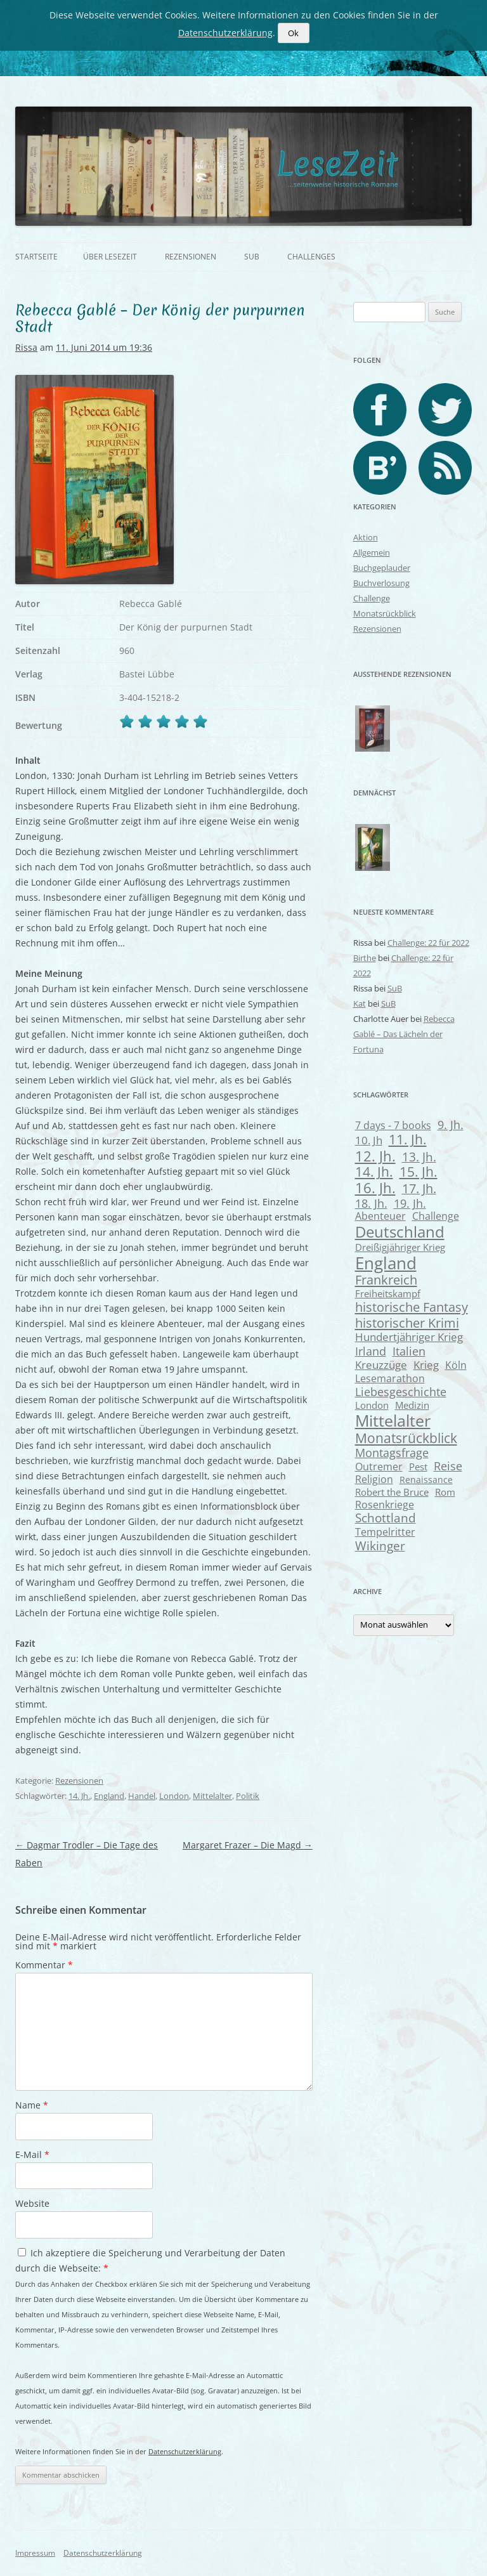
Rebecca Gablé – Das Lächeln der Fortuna (404, 1034)
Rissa (26, 347)
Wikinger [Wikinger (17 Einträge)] (380, 1545)
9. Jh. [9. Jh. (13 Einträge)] (451, 1124)
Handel (141, 1795)
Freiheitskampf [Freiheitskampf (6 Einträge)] (387, 1293)
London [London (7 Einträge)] (372, 1405)
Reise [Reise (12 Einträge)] (448, 1466)
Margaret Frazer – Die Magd (248, 1845)
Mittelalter (212, 1795)
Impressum (35, 2552)
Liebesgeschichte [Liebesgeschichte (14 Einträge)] (400, 1391)
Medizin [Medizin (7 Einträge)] (412, 1405)
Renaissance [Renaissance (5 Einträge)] (426, 1480)
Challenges (311, 256)
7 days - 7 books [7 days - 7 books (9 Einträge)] (393, 1125)
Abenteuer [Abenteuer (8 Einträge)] (380, 1216)
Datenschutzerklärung (184, 2451)
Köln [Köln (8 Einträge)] (456, 1365)
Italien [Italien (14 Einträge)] (409, 1351)
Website (32, 2203)
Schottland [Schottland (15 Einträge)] (385, 1518)
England (109, 1795)
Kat (359, 1003)
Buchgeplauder (381, 567)
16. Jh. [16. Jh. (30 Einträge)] (375, 1188)
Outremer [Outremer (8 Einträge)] (379, 1467)
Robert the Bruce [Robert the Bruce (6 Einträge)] (392, 1492)
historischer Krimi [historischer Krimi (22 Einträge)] (407, 1322)
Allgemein (371, 552)
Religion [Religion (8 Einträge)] (374, 1479)
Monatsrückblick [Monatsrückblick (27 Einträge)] (406, 1438)
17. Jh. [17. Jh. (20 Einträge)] (419, 1188)
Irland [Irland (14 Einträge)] (370, 1351)
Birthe (364, 958)
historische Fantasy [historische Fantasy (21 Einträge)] (411, 1307)
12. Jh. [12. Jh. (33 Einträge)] (375, 1155)
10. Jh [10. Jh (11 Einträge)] (368, 1140)
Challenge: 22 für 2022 (428, 942)
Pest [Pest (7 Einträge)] (418, 1466)
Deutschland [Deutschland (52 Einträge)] (400, 1231)
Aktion (365, 537)
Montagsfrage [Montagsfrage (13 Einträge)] (392, 1452)
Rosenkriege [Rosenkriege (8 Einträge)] (384, 1505)
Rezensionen (190, 256)
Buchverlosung (381, 583)
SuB (251, 256)
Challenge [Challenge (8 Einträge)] (435, 1216)
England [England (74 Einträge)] (386, 1263)
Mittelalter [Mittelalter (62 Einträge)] (393, 1420)
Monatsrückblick (384, 613)
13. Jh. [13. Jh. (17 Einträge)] (419, 1156)
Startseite (36, 256)
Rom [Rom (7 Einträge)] (445, 1492)
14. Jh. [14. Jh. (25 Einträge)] (374, 1171)
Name (31, 2105)
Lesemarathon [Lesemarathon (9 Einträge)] (390, 1378)
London (174, 1795)
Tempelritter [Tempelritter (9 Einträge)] (385, 1531)
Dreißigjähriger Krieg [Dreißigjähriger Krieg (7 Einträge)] (400, 1247)
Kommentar (44, 1965)
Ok (293, 33)
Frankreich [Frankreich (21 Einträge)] (386, 1279)
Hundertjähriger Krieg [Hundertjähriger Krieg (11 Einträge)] (409, 1337)
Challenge (371, 598)
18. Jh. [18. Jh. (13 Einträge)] (371, 1203)
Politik (247, 1795)
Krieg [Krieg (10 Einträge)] (426, 1364)
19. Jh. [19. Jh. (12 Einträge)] (410, 1203)
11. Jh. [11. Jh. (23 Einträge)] (408, 1139)
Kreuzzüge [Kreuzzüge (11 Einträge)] (381, 1364)
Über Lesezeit (110, 256)
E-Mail (32, 2154)
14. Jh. (79, 1795)
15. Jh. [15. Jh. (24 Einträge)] (418, 1171)
